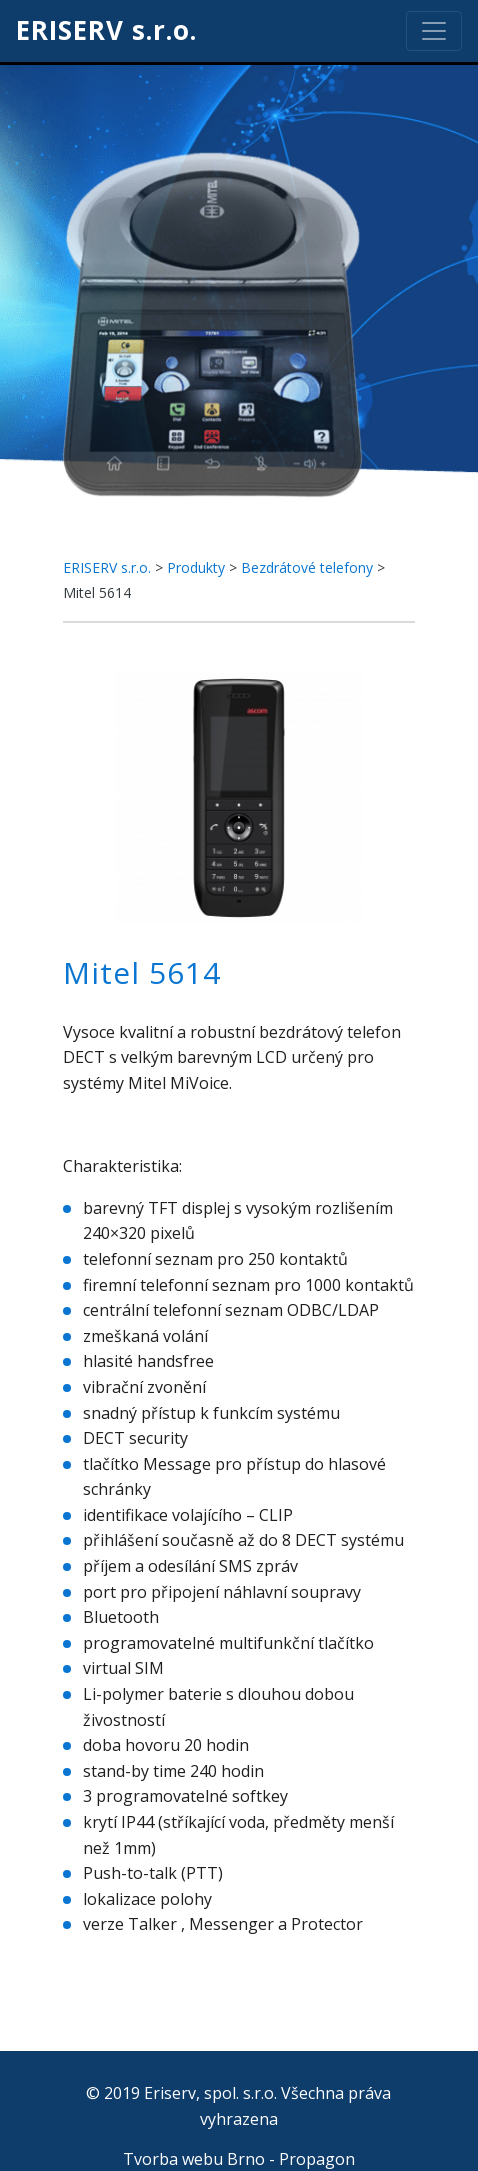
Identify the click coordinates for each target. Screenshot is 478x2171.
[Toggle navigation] (434, 31)
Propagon (317, 2159)
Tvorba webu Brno (194, 2159)
